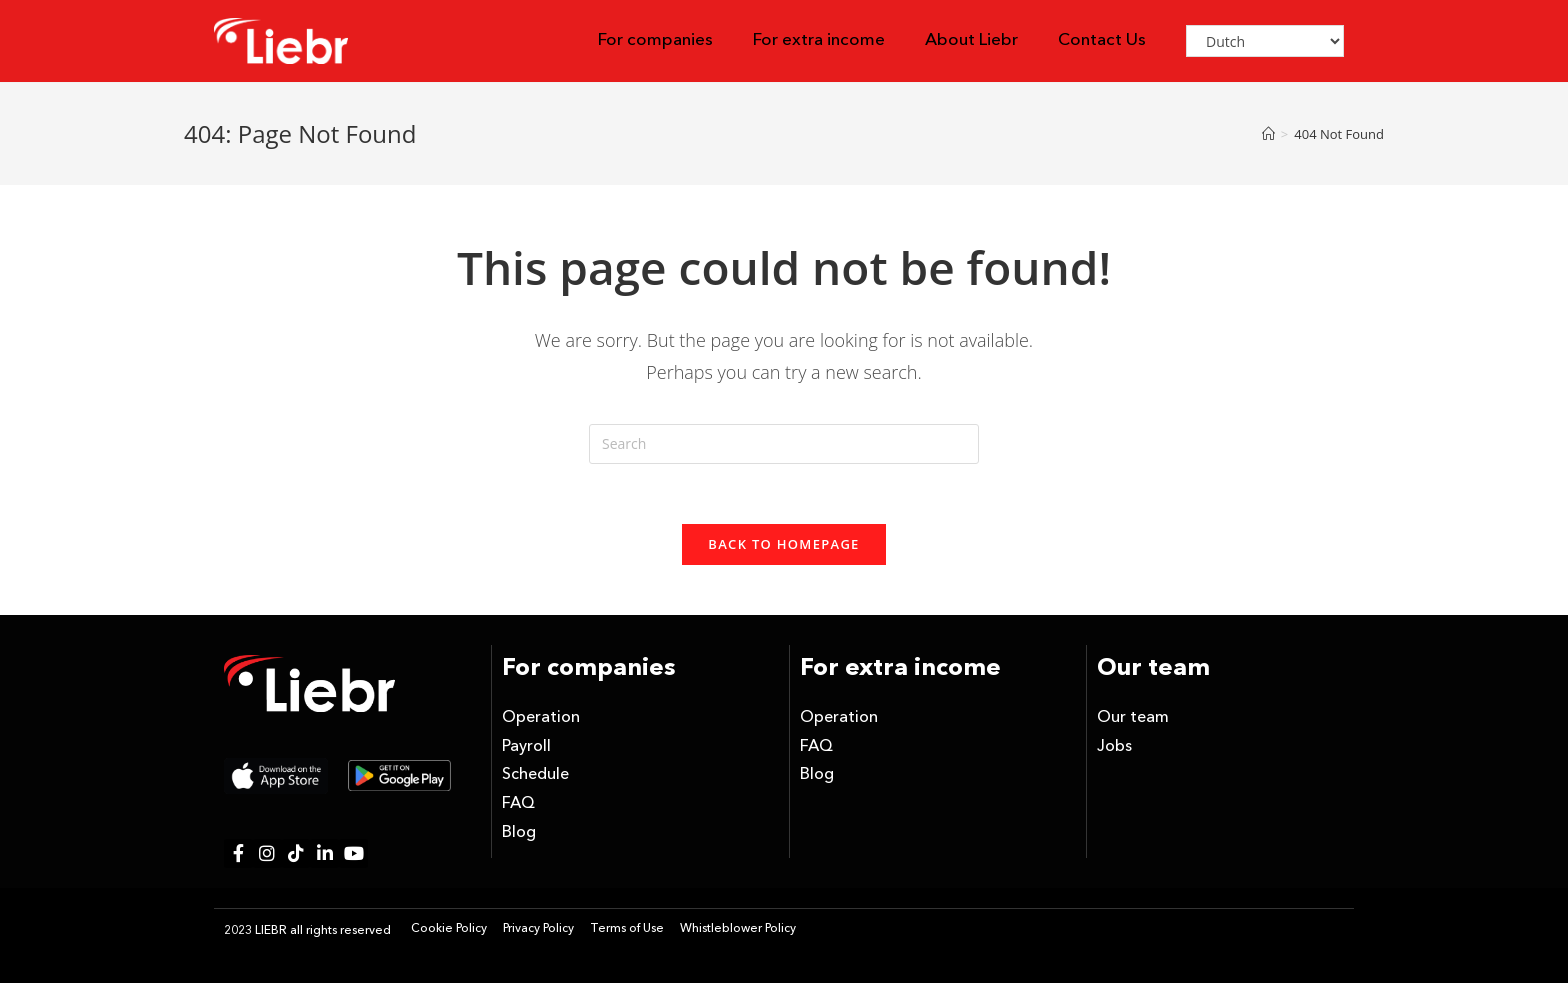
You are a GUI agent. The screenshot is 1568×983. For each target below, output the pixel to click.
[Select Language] (1265, 41)
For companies (655, 40)
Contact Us (1102, 40)
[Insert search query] (784, 444)
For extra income (819, 40)
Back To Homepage (783, 544)
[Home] (1268, 134)
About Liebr (971, 40)
